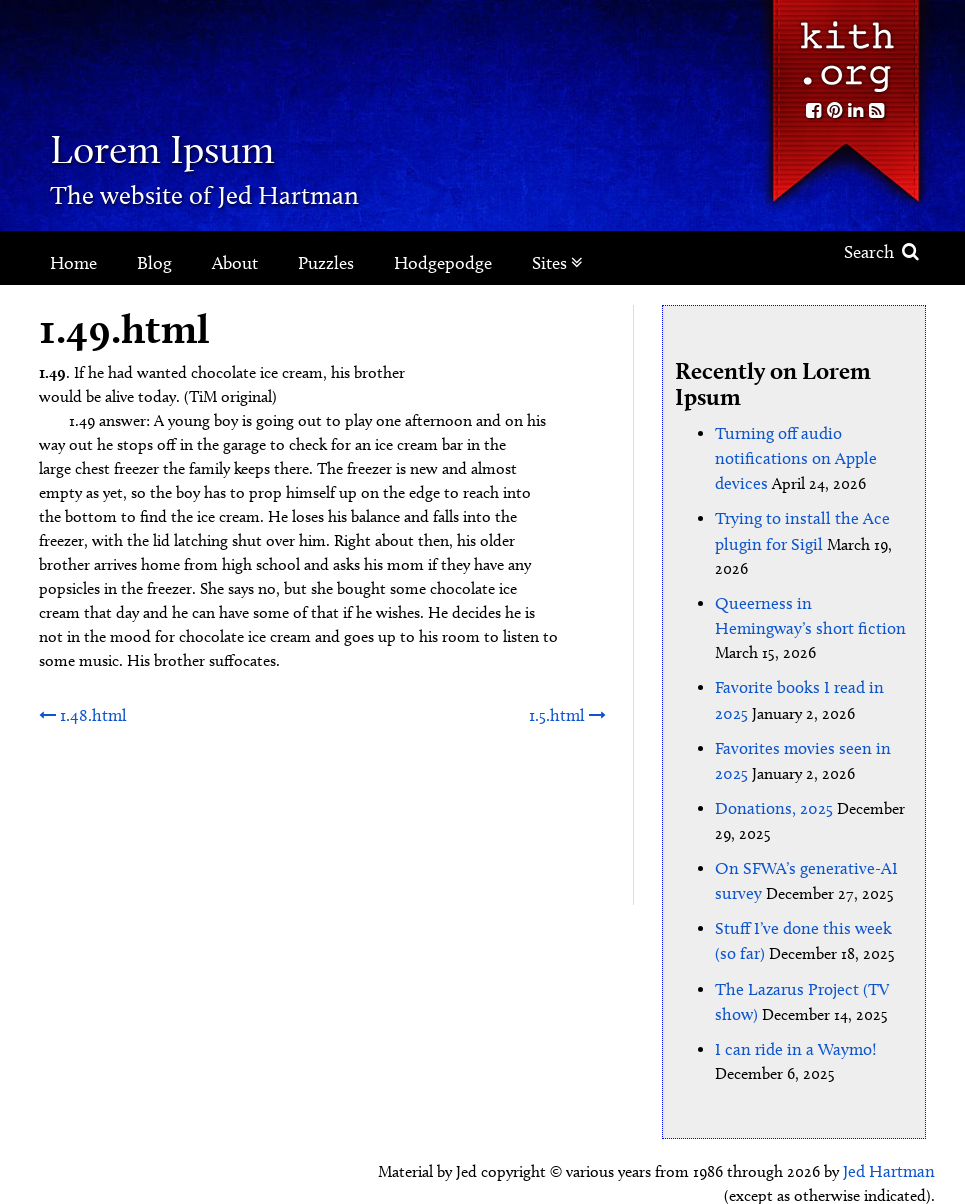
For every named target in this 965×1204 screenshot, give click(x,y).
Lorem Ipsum (202, 144)
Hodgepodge (443, 263)
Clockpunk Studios (866, 1171)
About (235, 263)
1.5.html (569, 714)
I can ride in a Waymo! (789, 1002)
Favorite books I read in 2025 (811, 654)
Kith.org (845, 48)
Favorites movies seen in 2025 (813, 712)
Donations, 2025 (770, 770)
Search (881, 252)
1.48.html (80, 714)
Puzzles (326, 263)
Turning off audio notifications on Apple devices (790, 456)
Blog (154, 263)
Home (73, 263)
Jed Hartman (891, 1123)
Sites (557, 263)
